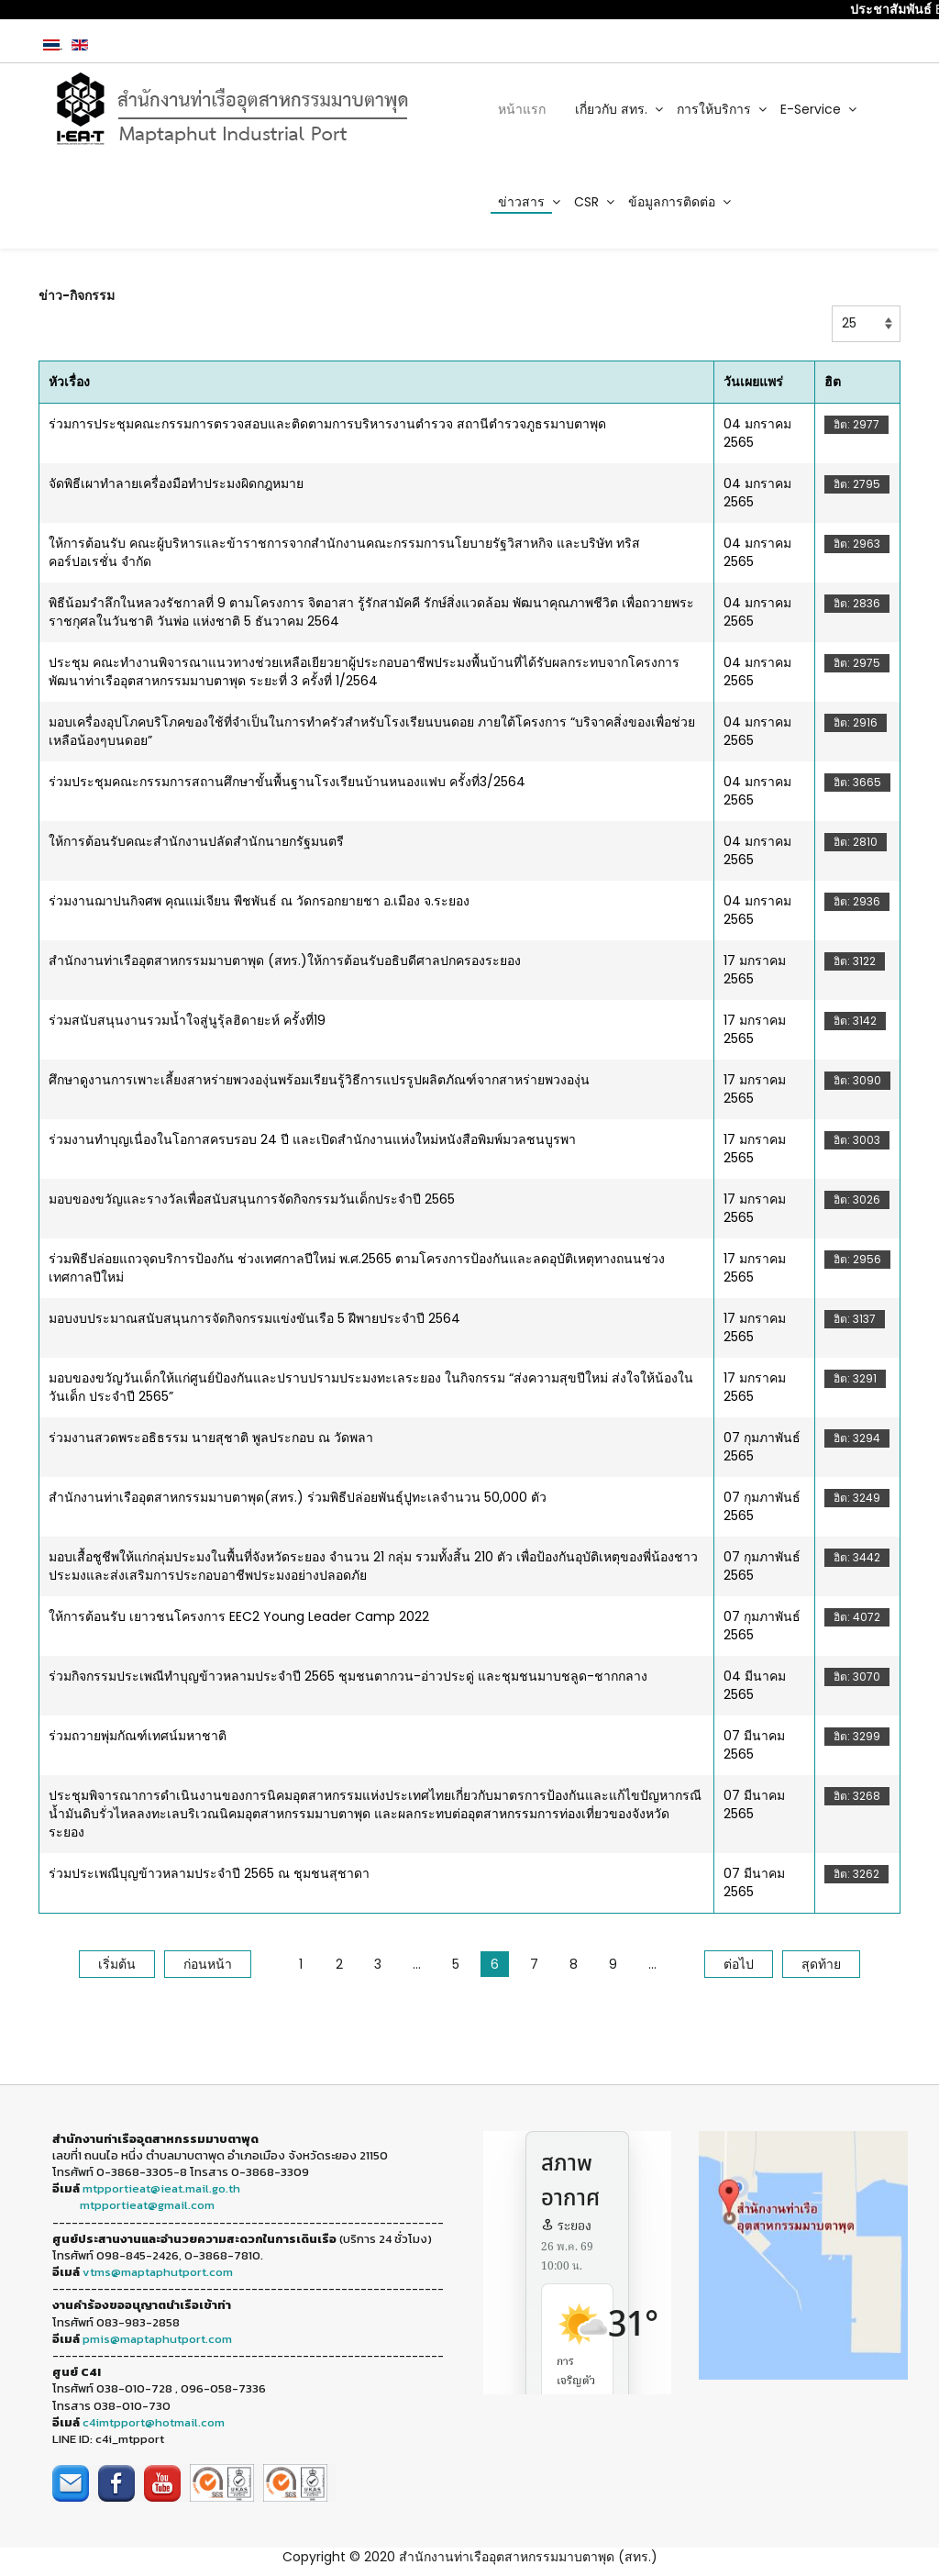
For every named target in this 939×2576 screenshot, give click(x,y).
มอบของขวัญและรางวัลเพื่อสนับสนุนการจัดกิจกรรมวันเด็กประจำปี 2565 (252, 1199)
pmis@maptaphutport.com (157, 2339)
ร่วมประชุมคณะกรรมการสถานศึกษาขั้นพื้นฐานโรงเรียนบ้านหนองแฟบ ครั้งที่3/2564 (287, 781)
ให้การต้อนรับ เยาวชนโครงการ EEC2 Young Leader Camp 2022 (239, 1616)
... (417, 1964)
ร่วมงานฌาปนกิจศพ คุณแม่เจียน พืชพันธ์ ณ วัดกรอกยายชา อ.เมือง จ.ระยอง (259, 901)
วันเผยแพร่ (753, 381)
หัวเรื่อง (69, 381)
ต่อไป (739, 1964)
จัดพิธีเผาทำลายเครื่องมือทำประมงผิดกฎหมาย (176, 483)
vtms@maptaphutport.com (158, 2272)
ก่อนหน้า (207, 1964)
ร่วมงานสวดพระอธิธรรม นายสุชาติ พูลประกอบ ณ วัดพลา (211, 1437)
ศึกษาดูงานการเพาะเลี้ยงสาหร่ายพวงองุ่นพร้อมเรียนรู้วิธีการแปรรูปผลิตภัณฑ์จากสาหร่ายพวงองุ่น (319, 1080)
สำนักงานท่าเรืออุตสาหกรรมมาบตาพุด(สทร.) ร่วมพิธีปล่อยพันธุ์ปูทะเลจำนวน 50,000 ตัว (298, 1497)
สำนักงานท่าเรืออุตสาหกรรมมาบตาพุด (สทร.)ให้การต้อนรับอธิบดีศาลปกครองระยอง (285, 960)
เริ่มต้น (117, 1964)
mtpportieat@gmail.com (147, 2205)
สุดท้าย (821, 1964)
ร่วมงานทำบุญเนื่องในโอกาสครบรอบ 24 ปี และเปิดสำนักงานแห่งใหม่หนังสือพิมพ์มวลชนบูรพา (312, 1139)
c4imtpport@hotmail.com (154, 2422)
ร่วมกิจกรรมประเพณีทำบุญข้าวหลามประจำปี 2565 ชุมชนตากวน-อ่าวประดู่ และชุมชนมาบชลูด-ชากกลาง (348, 1676)
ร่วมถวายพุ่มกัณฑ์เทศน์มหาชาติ (137, 1736)
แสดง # (832, 305)
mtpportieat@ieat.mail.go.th (161, 2188)
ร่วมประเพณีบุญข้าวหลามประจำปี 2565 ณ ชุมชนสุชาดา (209, 1873)
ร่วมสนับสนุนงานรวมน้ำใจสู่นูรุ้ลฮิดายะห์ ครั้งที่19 (187, 1020)
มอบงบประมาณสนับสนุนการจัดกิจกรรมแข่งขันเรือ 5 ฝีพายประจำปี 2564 (254, 1318)
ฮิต (832, 381)
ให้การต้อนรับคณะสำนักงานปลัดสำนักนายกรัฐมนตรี (196, 841)
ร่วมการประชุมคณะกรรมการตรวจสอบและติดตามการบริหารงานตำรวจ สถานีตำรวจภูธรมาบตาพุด (327, 424)
